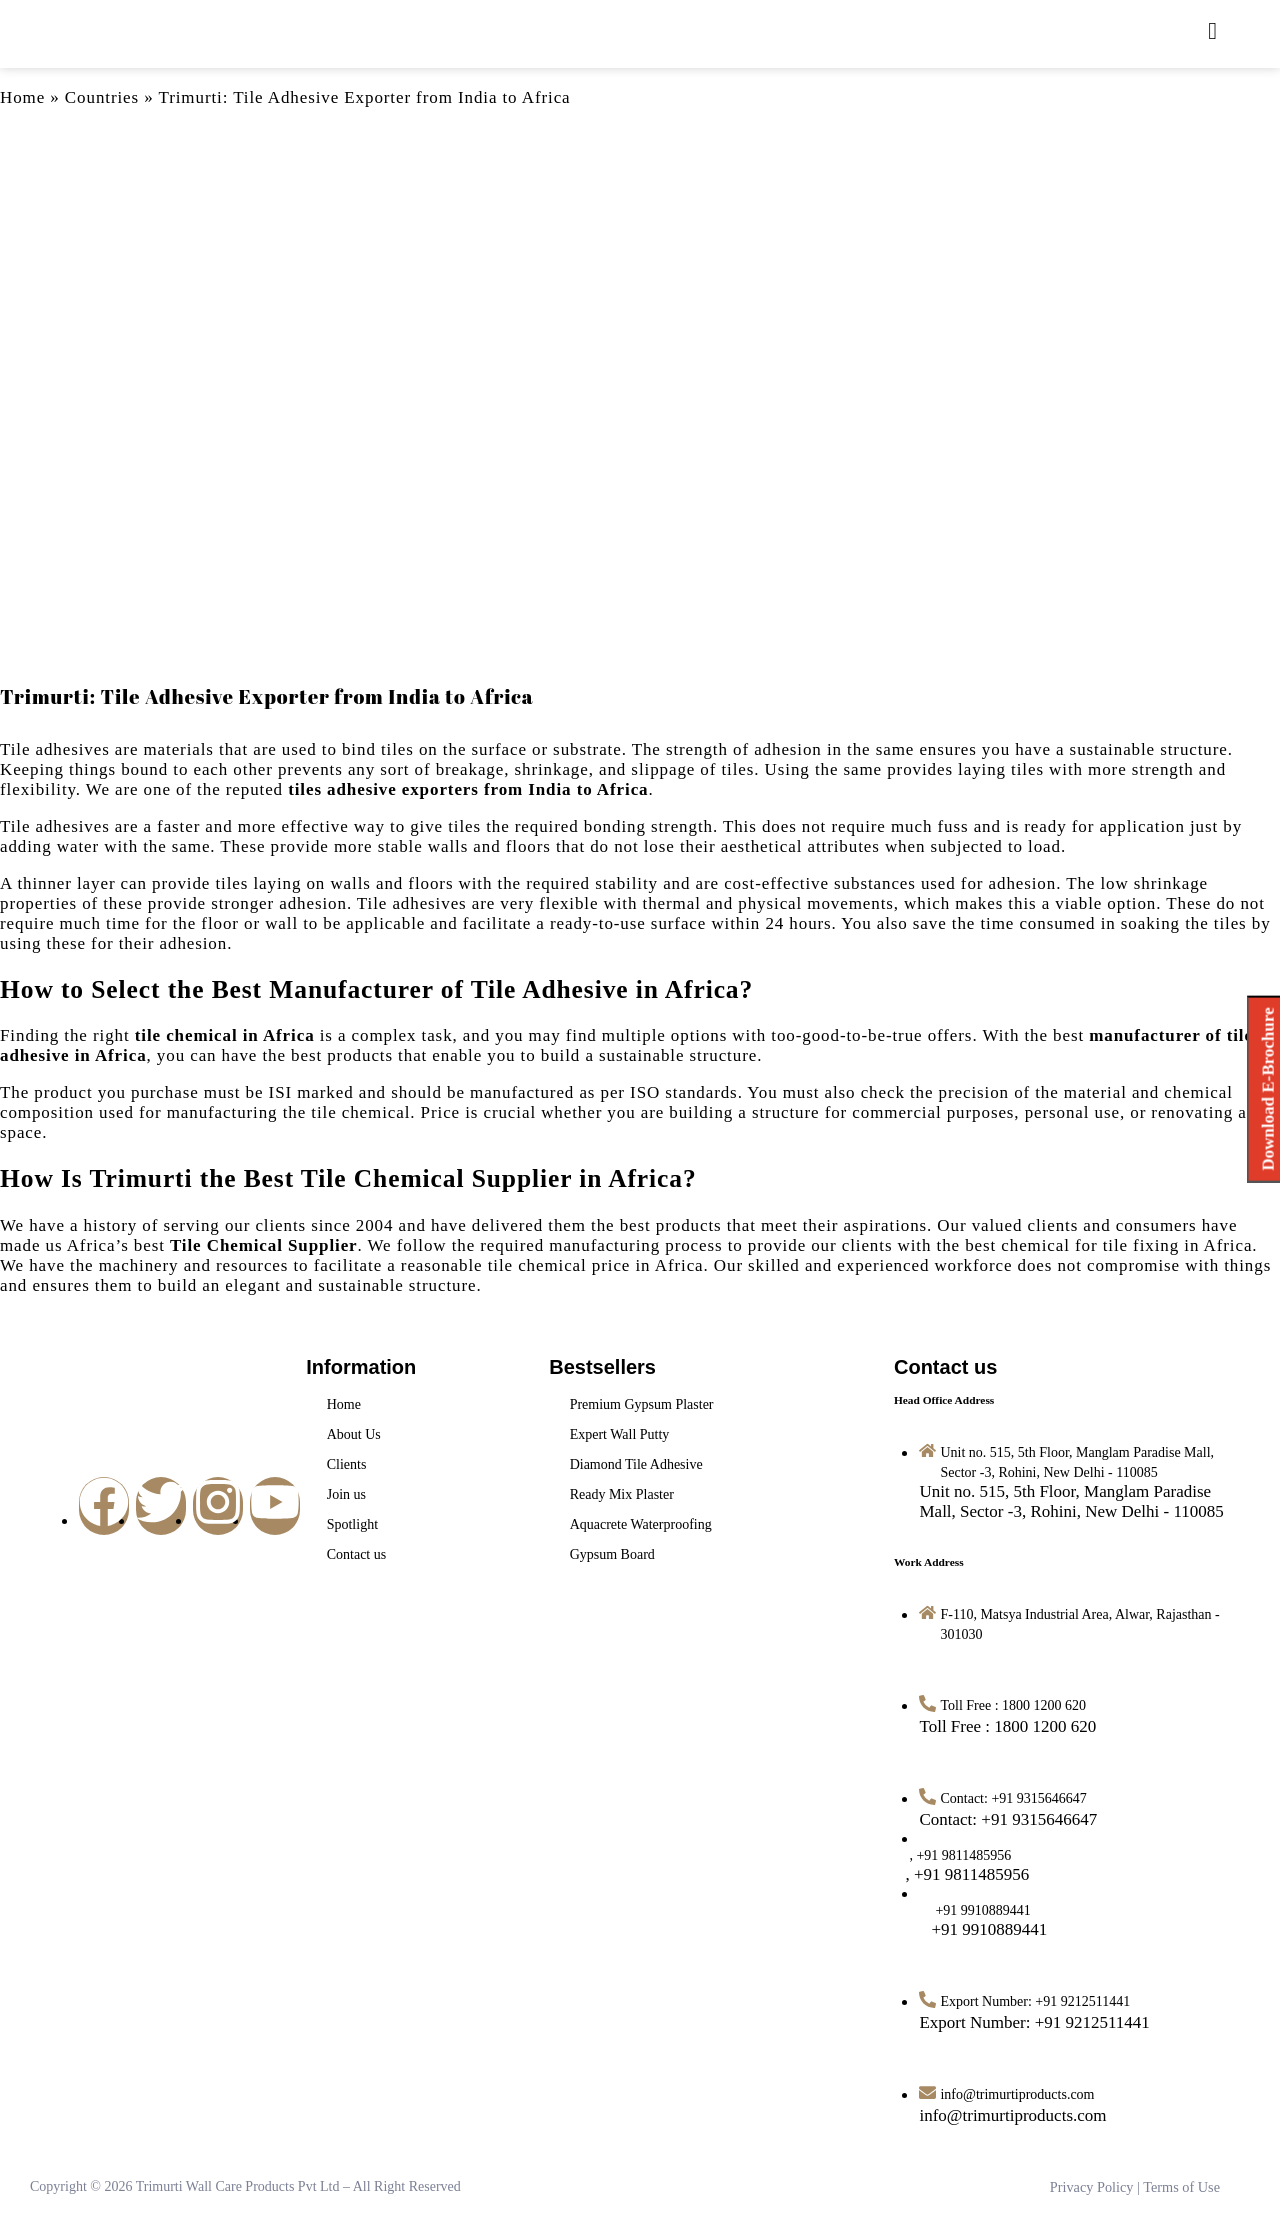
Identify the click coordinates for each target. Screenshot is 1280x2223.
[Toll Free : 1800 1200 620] (1007, 1726)
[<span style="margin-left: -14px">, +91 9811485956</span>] (974, 1874)
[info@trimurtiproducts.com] (1012, 2115)
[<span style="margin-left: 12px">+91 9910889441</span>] (983, 1929)
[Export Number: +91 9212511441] (1034, 2022)
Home (22, 97)
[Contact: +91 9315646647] (1008, 1819)
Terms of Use (1182, 2186)
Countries (102, 97)
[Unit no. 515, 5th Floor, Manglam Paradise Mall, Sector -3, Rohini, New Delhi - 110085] (1071, 1501)
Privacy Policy (1094, 2186)
